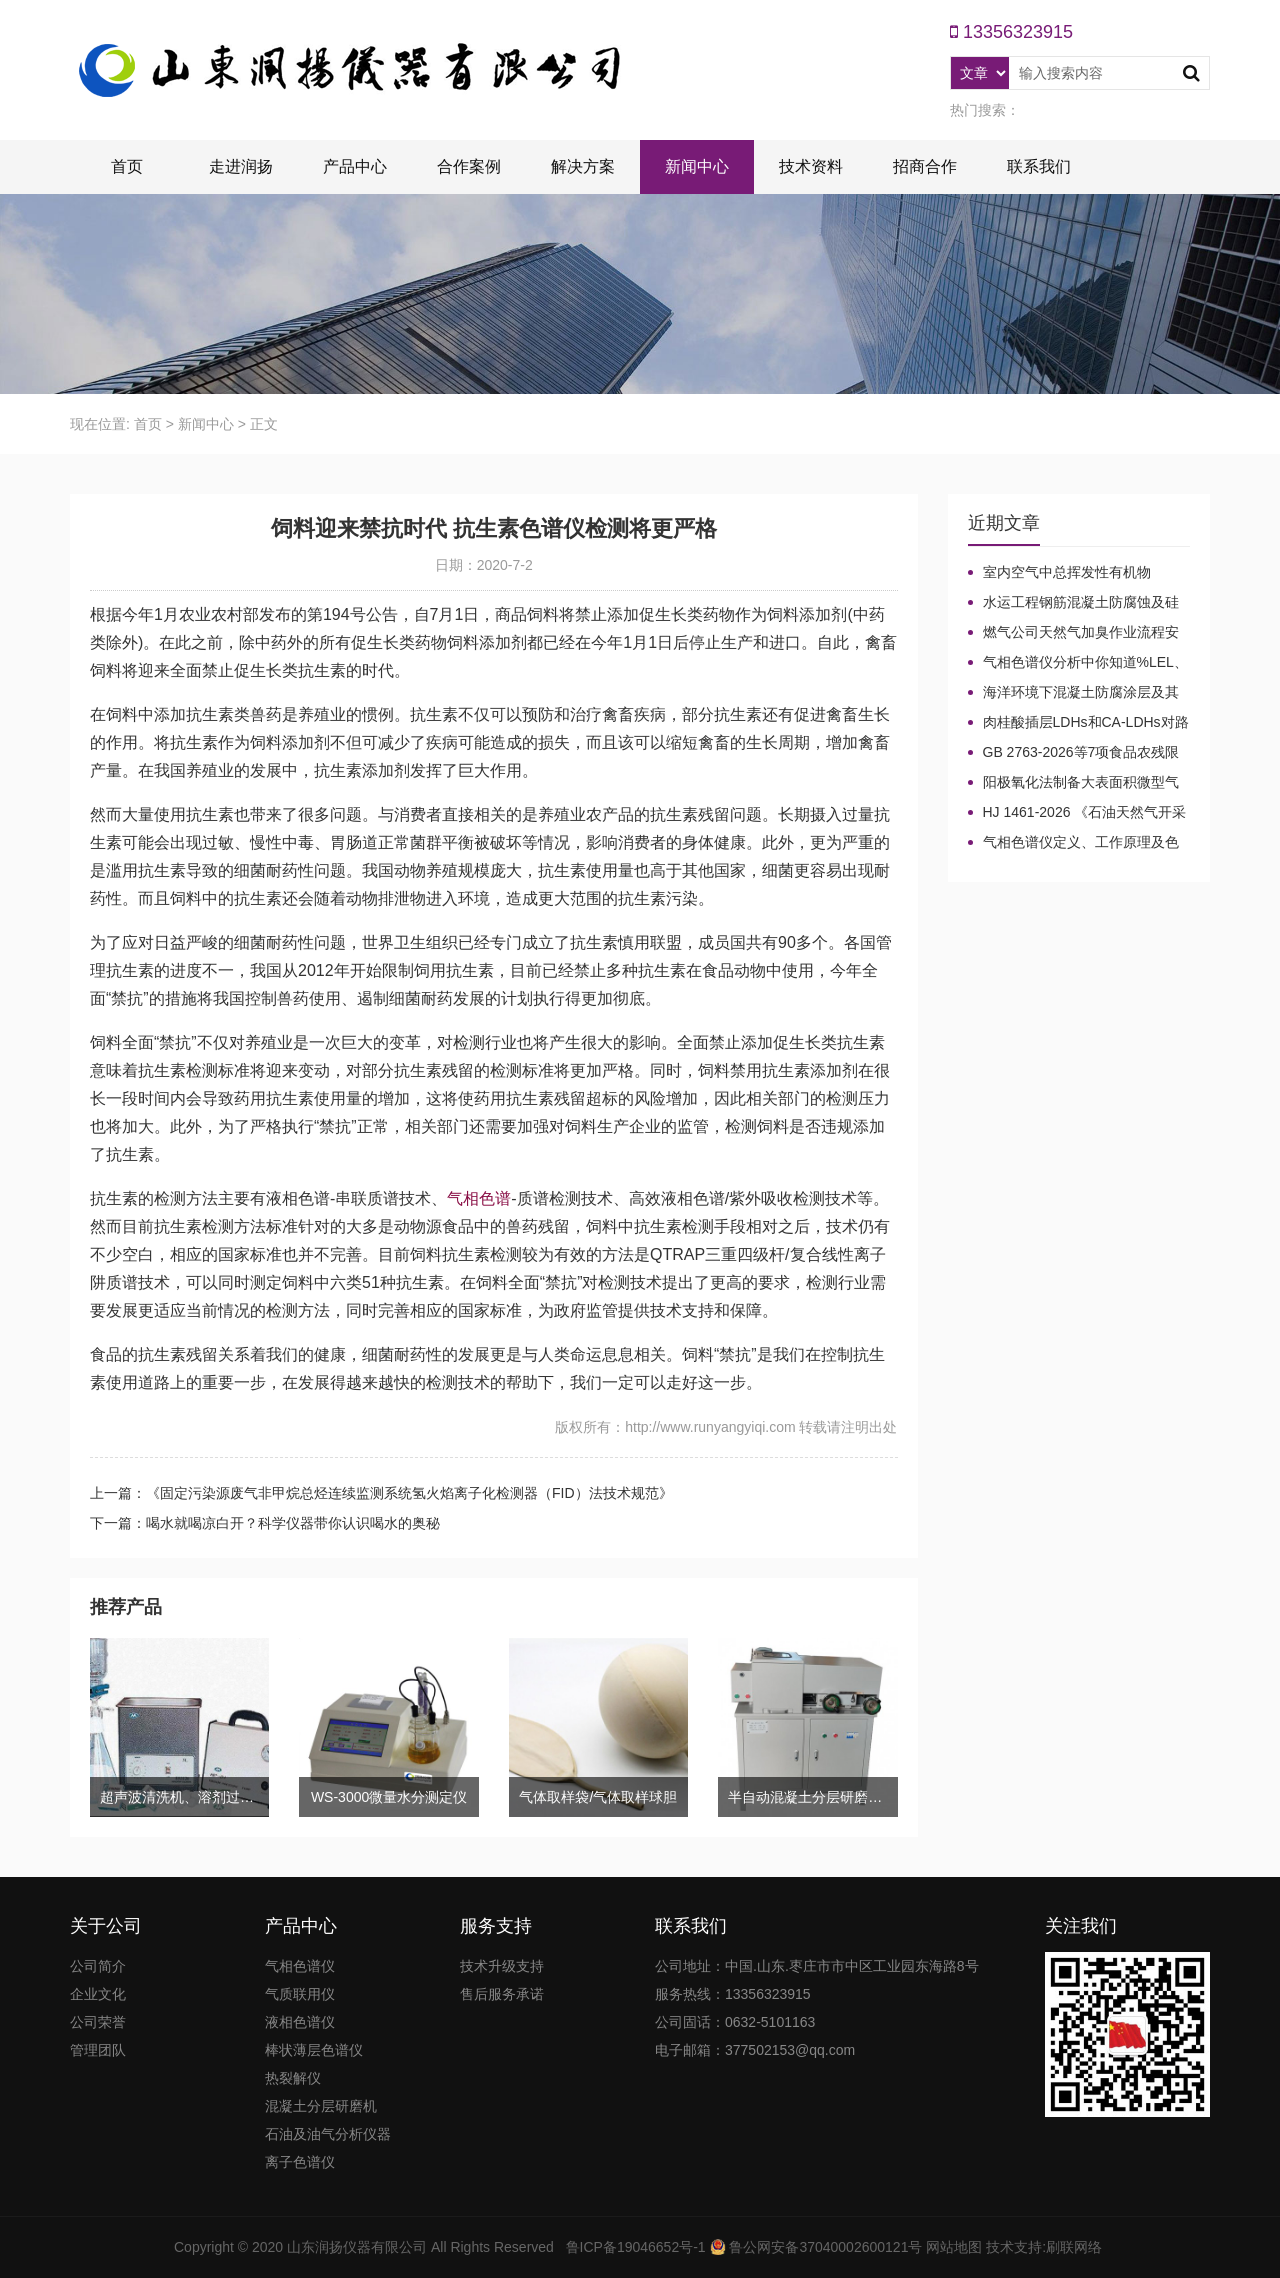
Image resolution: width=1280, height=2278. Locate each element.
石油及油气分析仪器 (328, 2134)
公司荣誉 (98, 2022)
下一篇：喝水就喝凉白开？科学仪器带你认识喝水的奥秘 (265, 1523)
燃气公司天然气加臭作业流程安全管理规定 (1073, 633)
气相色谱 (479, 1198)
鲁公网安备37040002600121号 (824, 2247)
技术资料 (811, 166)
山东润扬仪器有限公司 (357, 2247)
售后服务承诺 (502, 1994)
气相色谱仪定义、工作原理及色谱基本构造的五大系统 (1073, 843)
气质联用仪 (300, 1994)
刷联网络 (1074, 2247)
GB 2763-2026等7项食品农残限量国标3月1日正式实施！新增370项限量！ (1078, 753)
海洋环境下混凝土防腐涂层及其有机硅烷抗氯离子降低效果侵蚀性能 (1073, 693)
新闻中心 (697, 166)
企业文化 (98, 1994)
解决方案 (583, 166)
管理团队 (98, 2050)
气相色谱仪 (300, 1966)
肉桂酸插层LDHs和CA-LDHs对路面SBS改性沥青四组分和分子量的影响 (1078, 723)
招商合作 (925, 166)
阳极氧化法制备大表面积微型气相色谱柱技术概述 (1073, 783)
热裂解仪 (293, 2078)
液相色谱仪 (300, 2022)
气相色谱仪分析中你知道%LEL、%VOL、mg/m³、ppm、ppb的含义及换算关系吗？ (1078, 663)
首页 (127, 166)
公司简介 (98, 1966)
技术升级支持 (502, 1966)
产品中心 (355, 166)
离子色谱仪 (300, 2162)
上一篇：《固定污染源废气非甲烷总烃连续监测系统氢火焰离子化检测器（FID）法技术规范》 (381, 1493)
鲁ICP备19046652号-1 (636, 2247)
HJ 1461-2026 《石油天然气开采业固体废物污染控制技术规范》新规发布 (1077, 813)
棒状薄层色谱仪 (314, 2050)
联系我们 (1039, 166)
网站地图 (954, 2247)
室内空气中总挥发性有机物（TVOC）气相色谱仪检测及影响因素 (1078, 573)
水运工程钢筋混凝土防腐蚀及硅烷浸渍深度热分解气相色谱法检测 (1073, 603)
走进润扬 (241, 166)
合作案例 (469, 166)
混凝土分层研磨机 (321, 2106)
